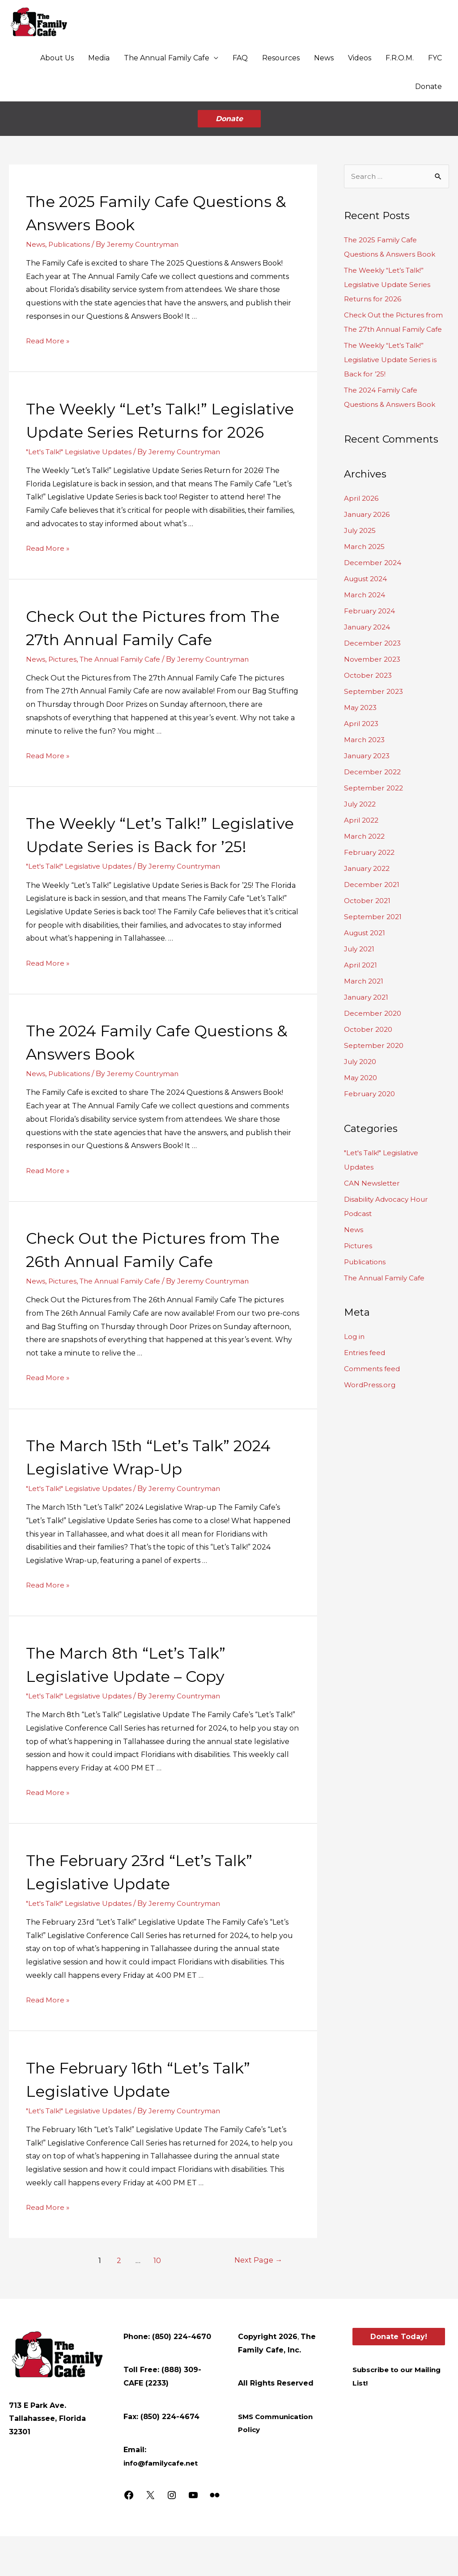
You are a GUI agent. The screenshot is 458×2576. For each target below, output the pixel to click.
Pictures (64, 675)
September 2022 (374, 781)
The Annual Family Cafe (166, 59)
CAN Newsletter (373, 1176)
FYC (435, 59)
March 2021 (364, 974)
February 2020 (371, 1086)
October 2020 (369, 1022)
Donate (428, 87)
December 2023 (373, 636)
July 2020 (362, 1054)
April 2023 (362, 716)
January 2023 (368, 748)
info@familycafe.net (162, 2502)
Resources (281, 59)
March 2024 (365, 587)
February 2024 (371, 604)
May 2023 (361, 700)
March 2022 (365, 829)
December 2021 (372, 877)
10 (156, 2300)
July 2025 (361, 523)
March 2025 (365, 539)
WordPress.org (370, 1378)
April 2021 (361, 958)
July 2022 (361, 797)
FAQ (240, 59)
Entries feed (365, 1346)
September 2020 (375, 1038)
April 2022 (362, 813)
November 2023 (373, 652)
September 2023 (374, 684)
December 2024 (373, 555)
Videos (359, 59)
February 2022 (371, 845)
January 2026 (368, 507)
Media (99, 59)
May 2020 (361, 1070)
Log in (354, 1330)
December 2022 (373, 764)
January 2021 (367, 990)
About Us (57, 59)
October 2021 (368, 893)
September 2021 (373, 909)
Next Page (257, 2300)
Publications (71, 237)
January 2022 (368, 861)
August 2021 (366, 925)
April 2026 (362, 491)
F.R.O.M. (400, 59)
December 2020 (373, 1006)
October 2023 (369, 668)
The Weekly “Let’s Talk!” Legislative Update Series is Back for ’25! (147, 862)
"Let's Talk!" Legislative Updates (81, 468)
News (324, 59)
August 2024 (367, 571)
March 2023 (365, 732)
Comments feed (373, 1362)
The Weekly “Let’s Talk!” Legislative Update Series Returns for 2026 (138, 424)
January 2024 (368, 620)
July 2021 (360, 941)
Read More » (48, 334)
